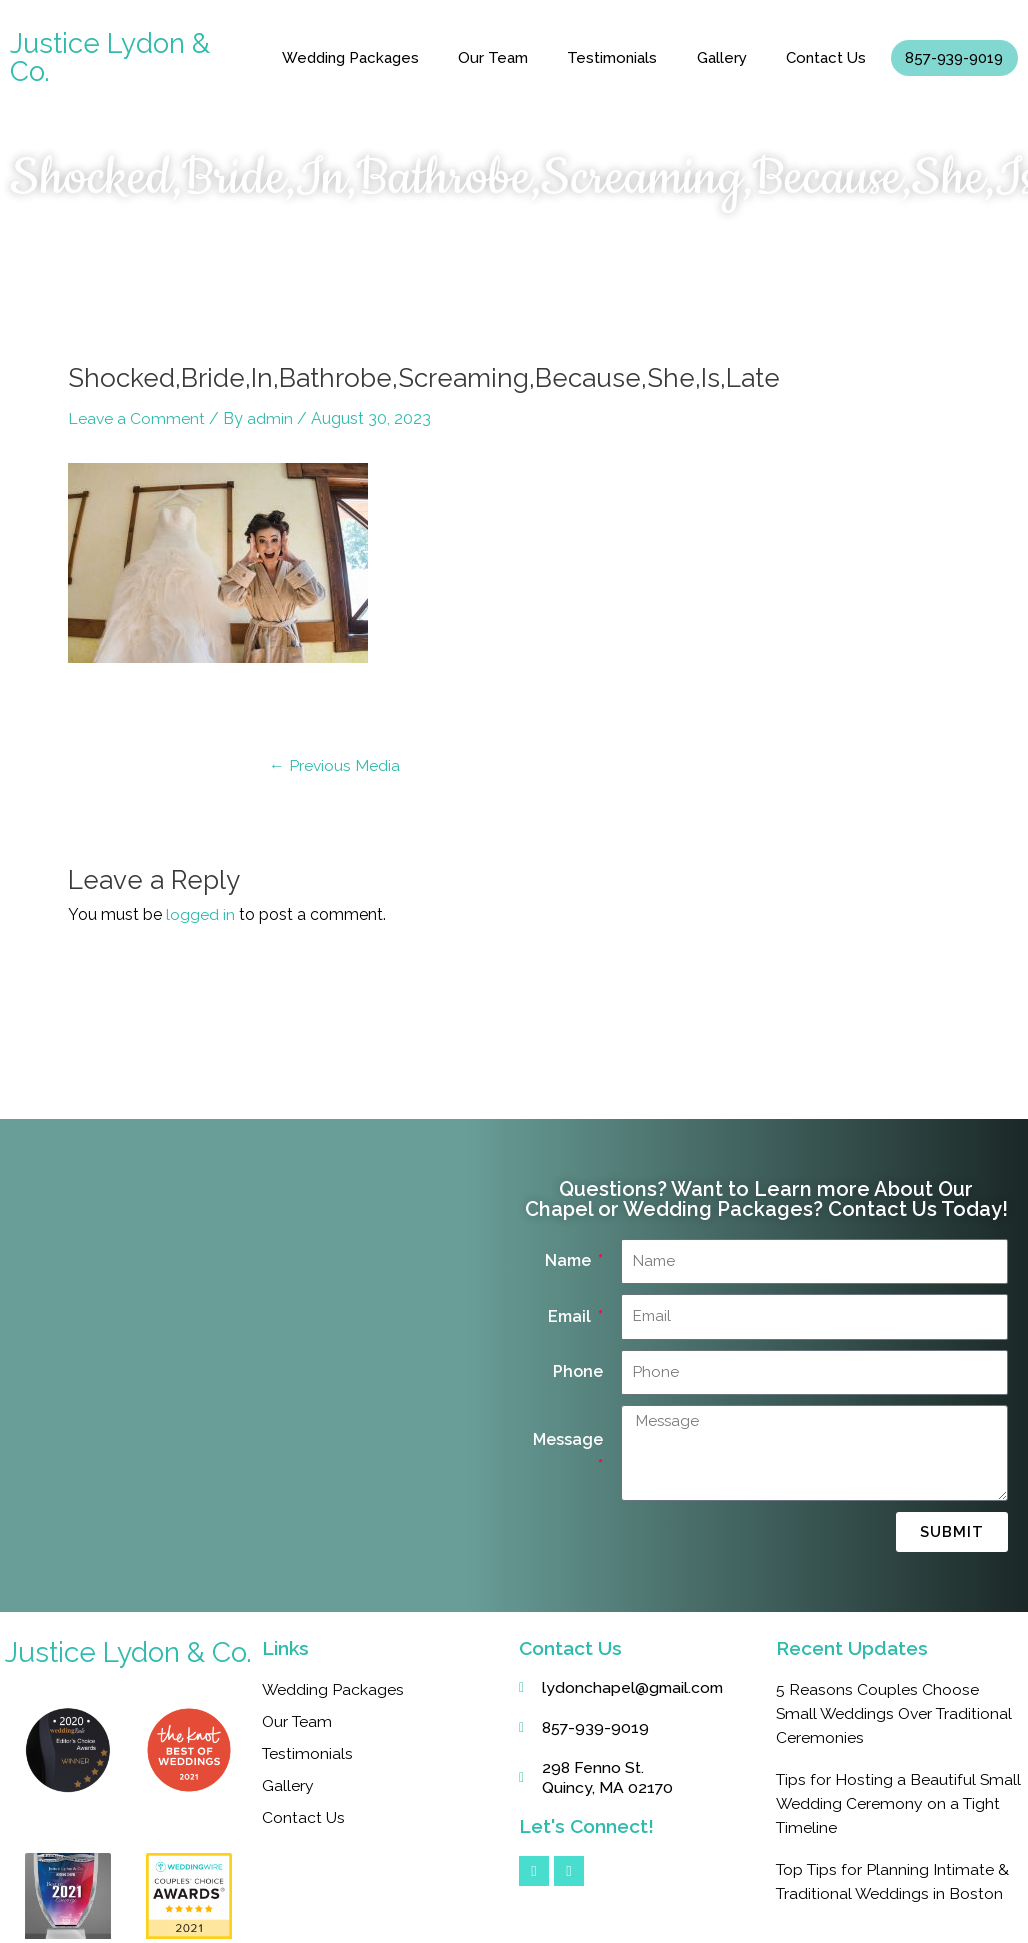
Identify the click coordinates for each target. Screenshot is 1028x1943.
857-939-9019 (954, 58)
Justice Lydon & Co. (110, 57)
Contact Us (826, 58)
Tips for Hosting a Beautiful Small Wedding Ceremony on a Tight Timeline (890, 1803)
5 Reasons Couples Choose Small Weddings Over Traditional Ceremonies (897, 1713)
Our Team (493, 58)
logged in (200, 914)
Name (570, 1260)
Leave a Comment (137, 418)
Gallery (722, 58)
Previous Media (335, 765)
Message (568, 1438)
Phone (578, 1371)
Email (571, 1315)
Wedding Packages (350, 58)
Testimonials (612, 58)
